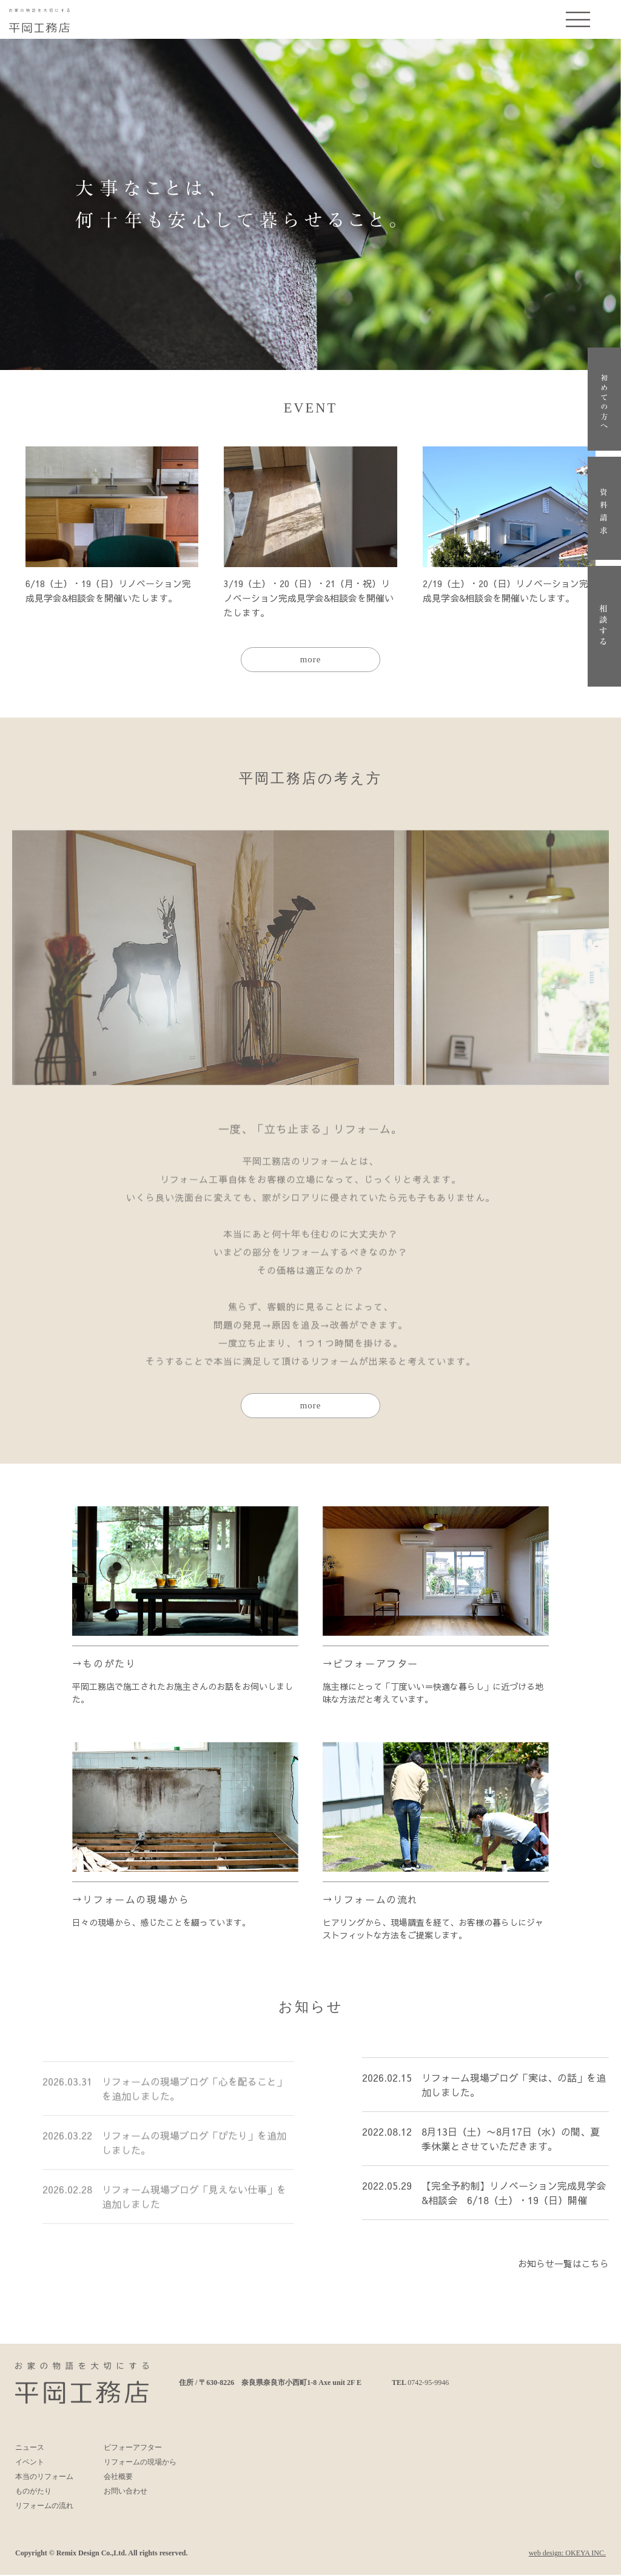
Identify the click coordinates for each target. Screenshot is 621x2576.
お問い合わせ (125, 2492)
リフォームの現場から (135, 1900)
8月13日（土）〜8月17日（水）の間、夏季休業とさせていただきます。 (510, 2149)
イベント (29, 2463)
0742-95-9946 (428, 2383)
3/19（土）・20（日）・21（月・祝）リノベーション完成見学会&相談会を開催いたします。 (309, 598)
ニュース (29, 2448)
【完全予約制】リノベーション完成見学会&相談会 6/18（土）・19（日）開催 (513, 2203)
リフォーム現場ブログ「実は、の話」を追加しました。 (513, 2095)
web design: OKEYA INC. (567, 2554)
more (310, 660)
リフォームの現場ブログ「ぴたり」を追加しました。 (194, 2149)
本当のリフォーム (44, 2477)
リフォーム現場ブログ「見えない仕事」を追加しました (194, 2203)
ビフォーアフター (375, 1664)
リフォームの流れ (375, 1900)
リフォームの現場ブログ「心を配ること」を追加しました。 (194, 2095)
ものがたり (109, 1664)
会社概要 (118, 2477)
